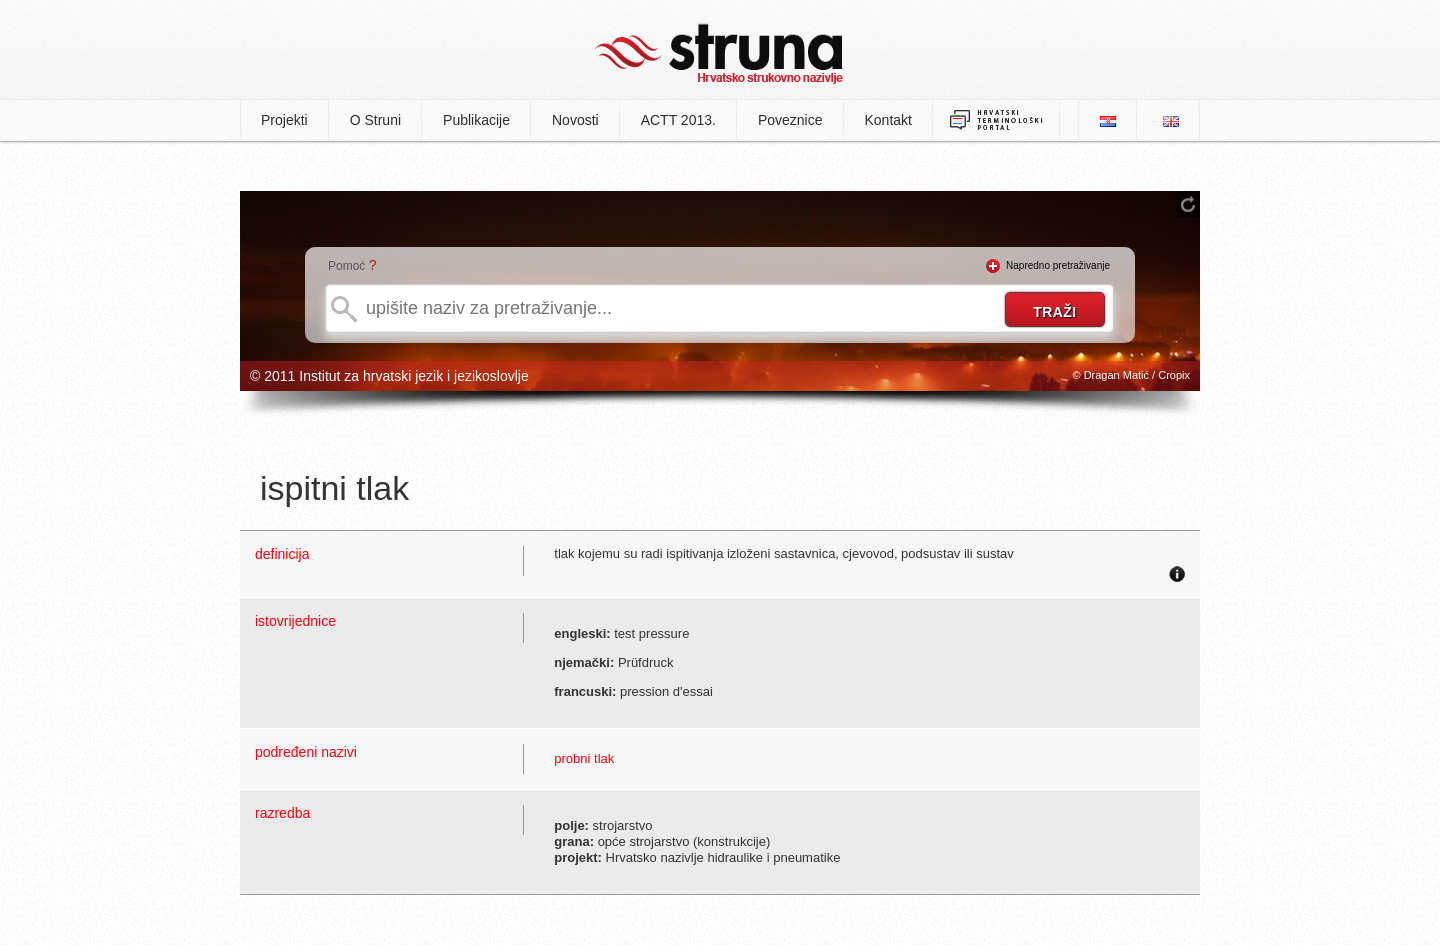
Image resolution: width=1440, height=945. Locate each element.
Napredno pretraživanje (1058, 265)
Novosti (575, 120)
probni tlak (584, 758)
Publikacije (476, 120)
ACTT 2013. (678, 120)
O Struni (375, 120)
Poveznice (790, 120)
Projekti (284, 120)
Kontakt (888, 120)
